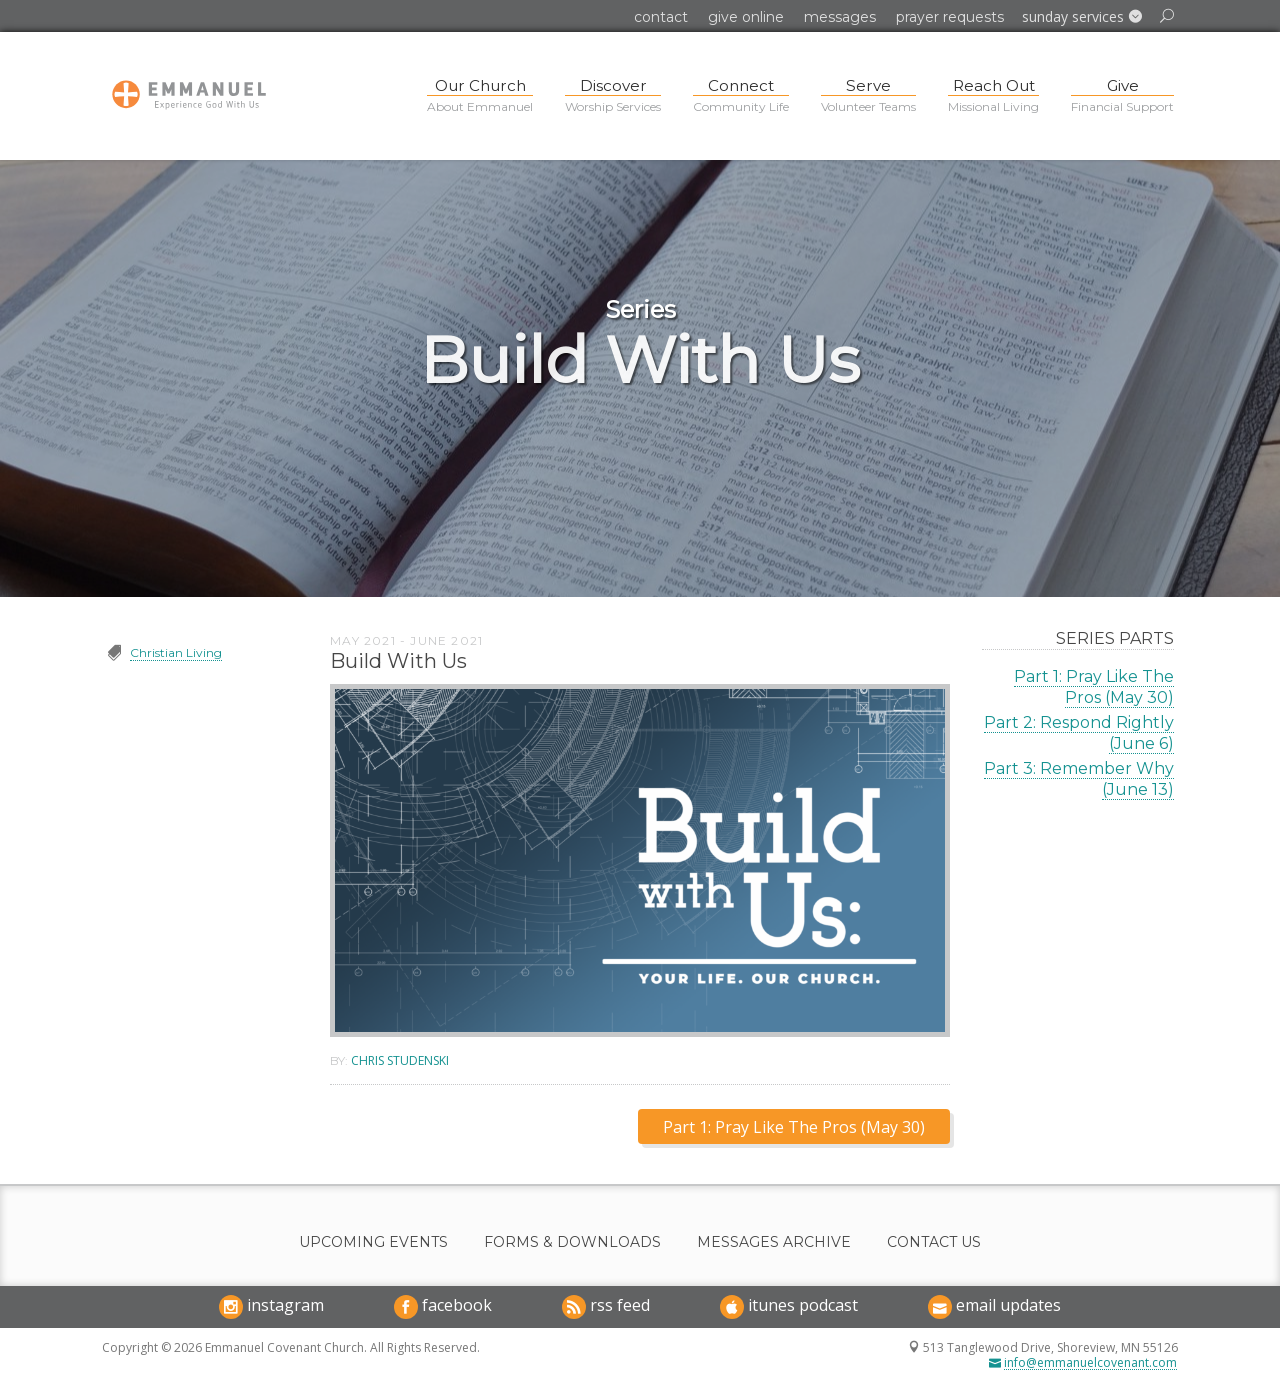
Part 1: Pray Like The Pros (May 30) (1094, 687)
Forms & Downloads (572, 1242)
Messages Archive (774, 1242)
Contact (661, 17)
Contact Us (934, 1242)
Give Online (746, 17)
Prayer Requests (950, 17)
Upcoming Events (373, 1242)
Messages (840, 17)
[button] (1082, 17)
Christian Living (176, 652)
